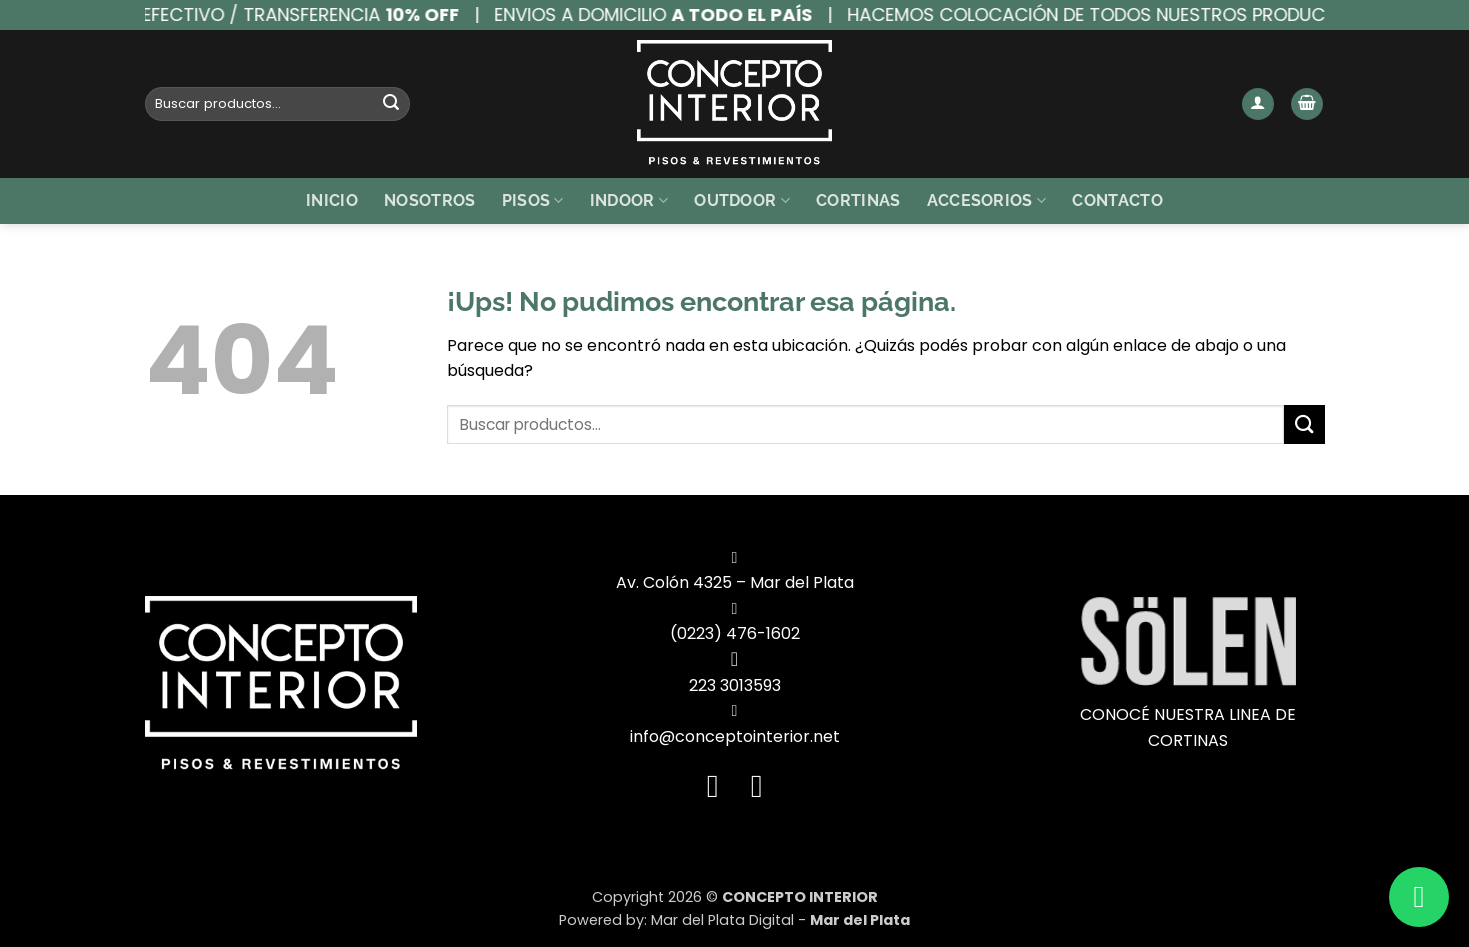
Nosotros (430, 200)
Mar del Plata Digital (722, 920)
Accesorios (987, 200)
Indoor (629, 200)
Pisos (533, 200)
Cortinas (858, 200)
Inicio (332, 200)
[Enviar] (391, 104)
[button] (1258, 104)
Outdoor (742, 200)
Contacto (1117, 200)
